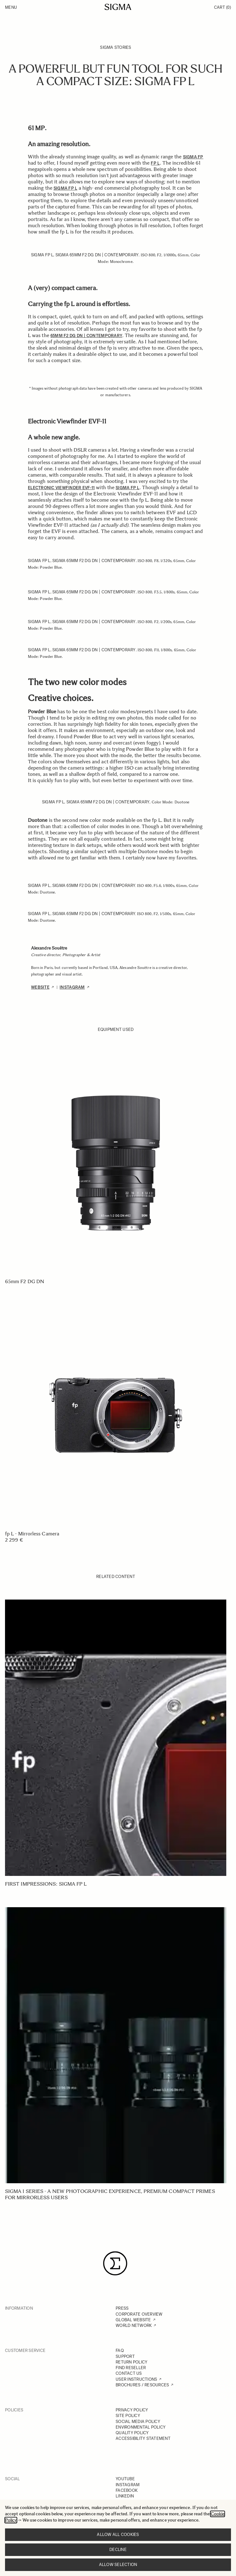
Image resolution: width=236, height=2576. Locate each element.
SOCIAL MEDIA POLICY (138, 2421)
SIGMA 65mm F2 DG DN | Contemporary (97, 255)
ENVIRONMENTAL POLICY (140, 2427)
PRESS (122, 2308)
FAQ (120, 2350)
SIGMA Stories (115, 47)
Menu (11, 7)
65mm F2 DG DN (24, 1281)
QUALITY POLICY (132, 2432)
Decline (118, 2549)
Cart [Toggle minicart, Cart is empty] (222, 7)
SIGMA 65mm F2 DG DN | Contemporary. (94, 885)
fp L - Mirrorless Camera (32, 1534)
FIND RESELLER (131, 2367)
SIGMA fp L (42, 255)
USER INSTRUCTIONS (136, 2379)
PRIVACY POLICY (132, 2410)
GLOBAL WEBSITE (133, 2319)
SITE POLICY (128, 2415)
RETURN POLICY (131, 2362)
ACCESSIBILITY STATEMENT (143, 2438)
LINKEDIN (125, 2496)
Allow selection (118, 2564)
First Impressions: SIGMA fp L (46, 1884)
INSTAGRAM (127, 2484)
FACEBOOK (127, 2490)
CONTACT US (129, 2373)
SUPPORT (125, 2356)
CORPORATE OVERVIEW (139, 2314)
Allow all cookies (118, 2534)
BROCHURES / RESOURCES (142, 2385)
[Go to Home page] (118, 7)
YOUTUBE (125, 2478)
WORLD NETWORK (134, 2325)
